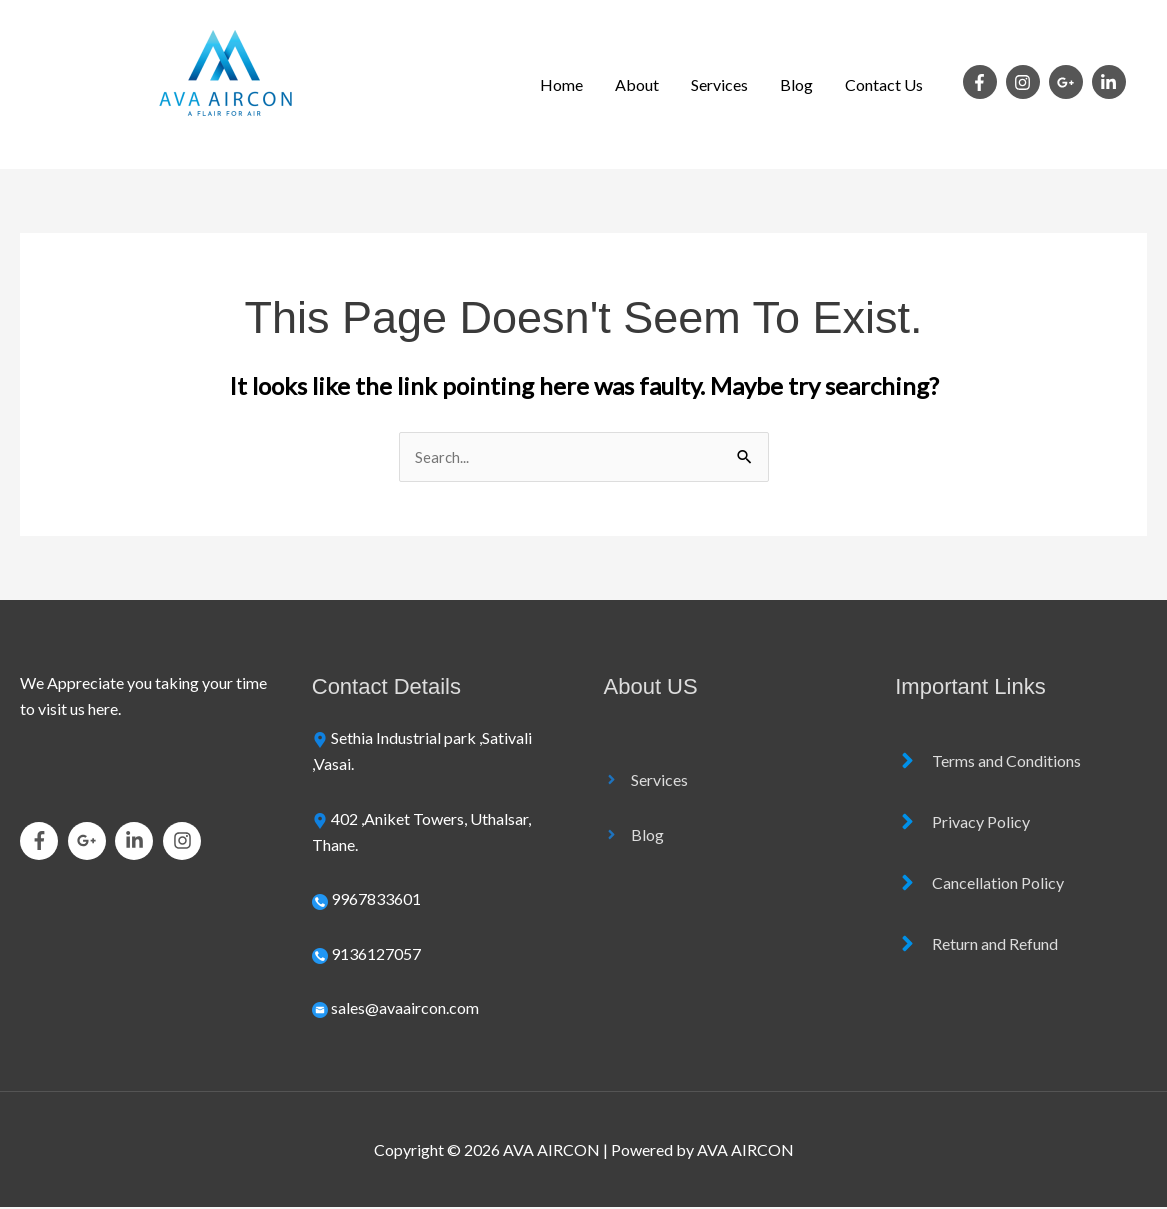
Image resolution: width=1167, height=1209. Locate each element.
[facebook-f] (983, 82)
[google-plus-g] (1069, 82)
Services (719, 84)
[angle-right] (646, 780)
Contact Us (884, 84)
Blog (796, 84)
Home (561, 84)
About (637, 84)
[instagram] (1026, 82)
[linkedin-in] (1111, 82)
